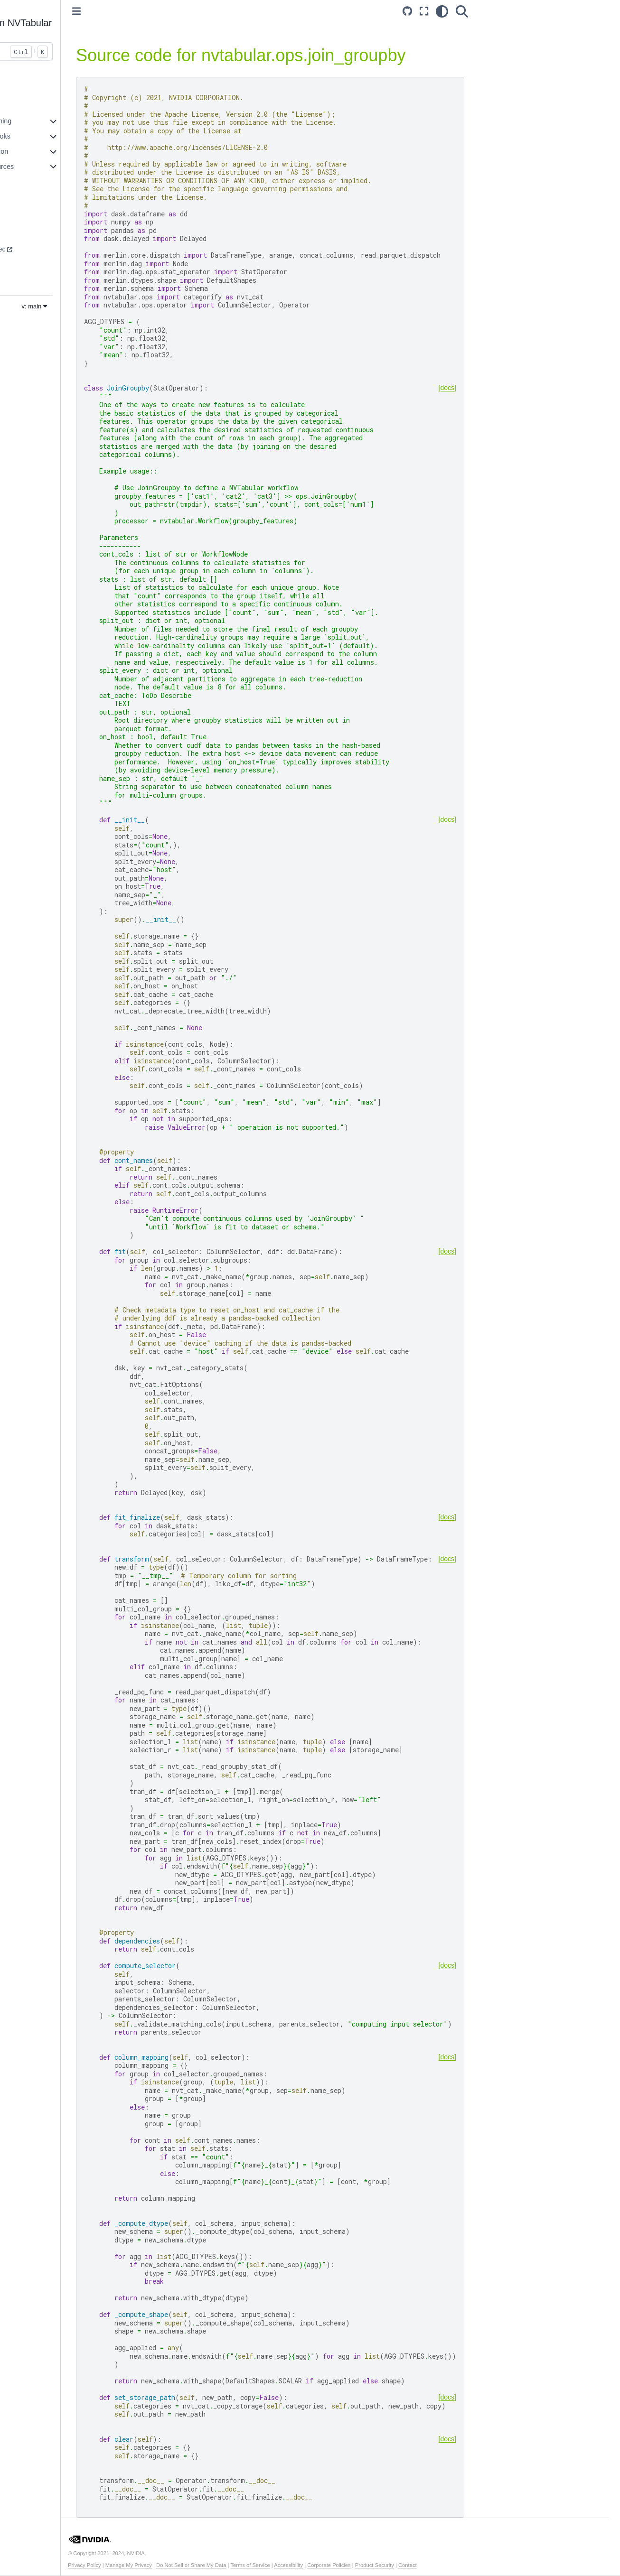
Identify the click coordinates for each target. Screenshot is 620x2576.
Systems (25, 219)
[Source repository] (418, 11)
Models (23, 204)
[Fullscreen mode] (435, 11)
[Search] (473, 11)
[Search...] (68, 52)
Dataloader (29, 264)
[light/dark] (453, 11)
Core (19, 234)
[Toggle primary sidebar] (140, 11)
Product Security (437, 2565)
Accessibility (351, 2565)
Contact (470, 2565)
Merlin (21, 279)
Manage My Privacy (192, 2565)
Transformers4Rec (40, 249)
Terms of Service (313, 2565)
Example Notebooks (43, 136)
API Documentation (41, 151)
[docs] (459, 387)
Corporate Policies (392, 2565)
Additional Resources (44, 166)
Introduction (30, 91)
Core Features (34, 106)
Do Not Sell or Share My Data (254, 2565)
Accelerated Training (43, 121)
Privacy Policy (147, 2565)
